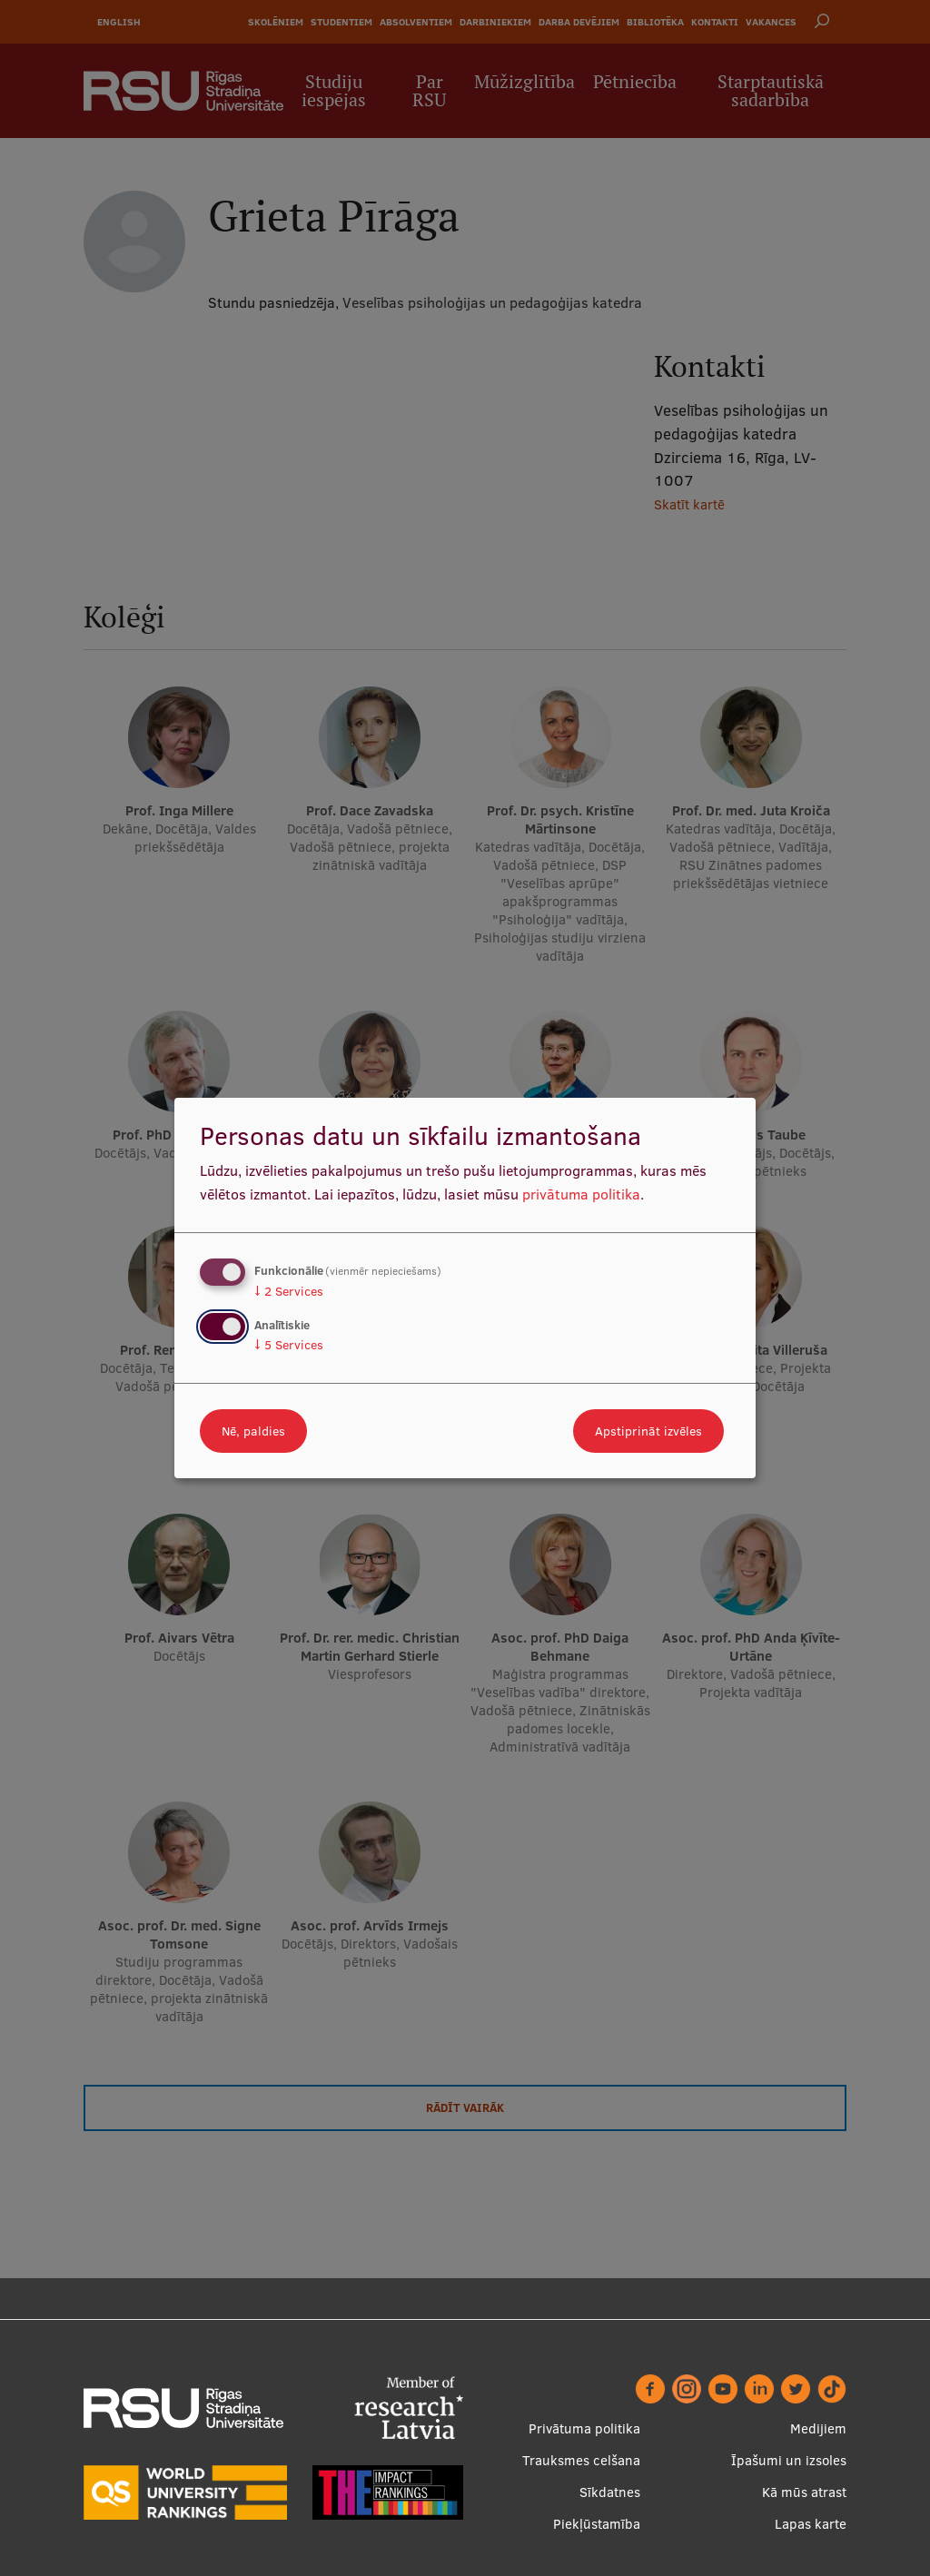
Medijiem (818, 2428)
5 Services (288, 1345)
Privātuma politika (584, 2428)
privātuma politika (581, 1194)
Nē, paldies (253, 1431)
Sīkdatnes (609, 2492)
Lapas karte (810, 2523)
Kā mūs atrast (804, 2492)
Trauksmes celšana (581, 2460)
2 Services (288, 1291)
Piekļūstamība (596, 2523)
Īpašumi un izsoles (788, 2460)
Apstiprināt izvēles (648, 1431)
